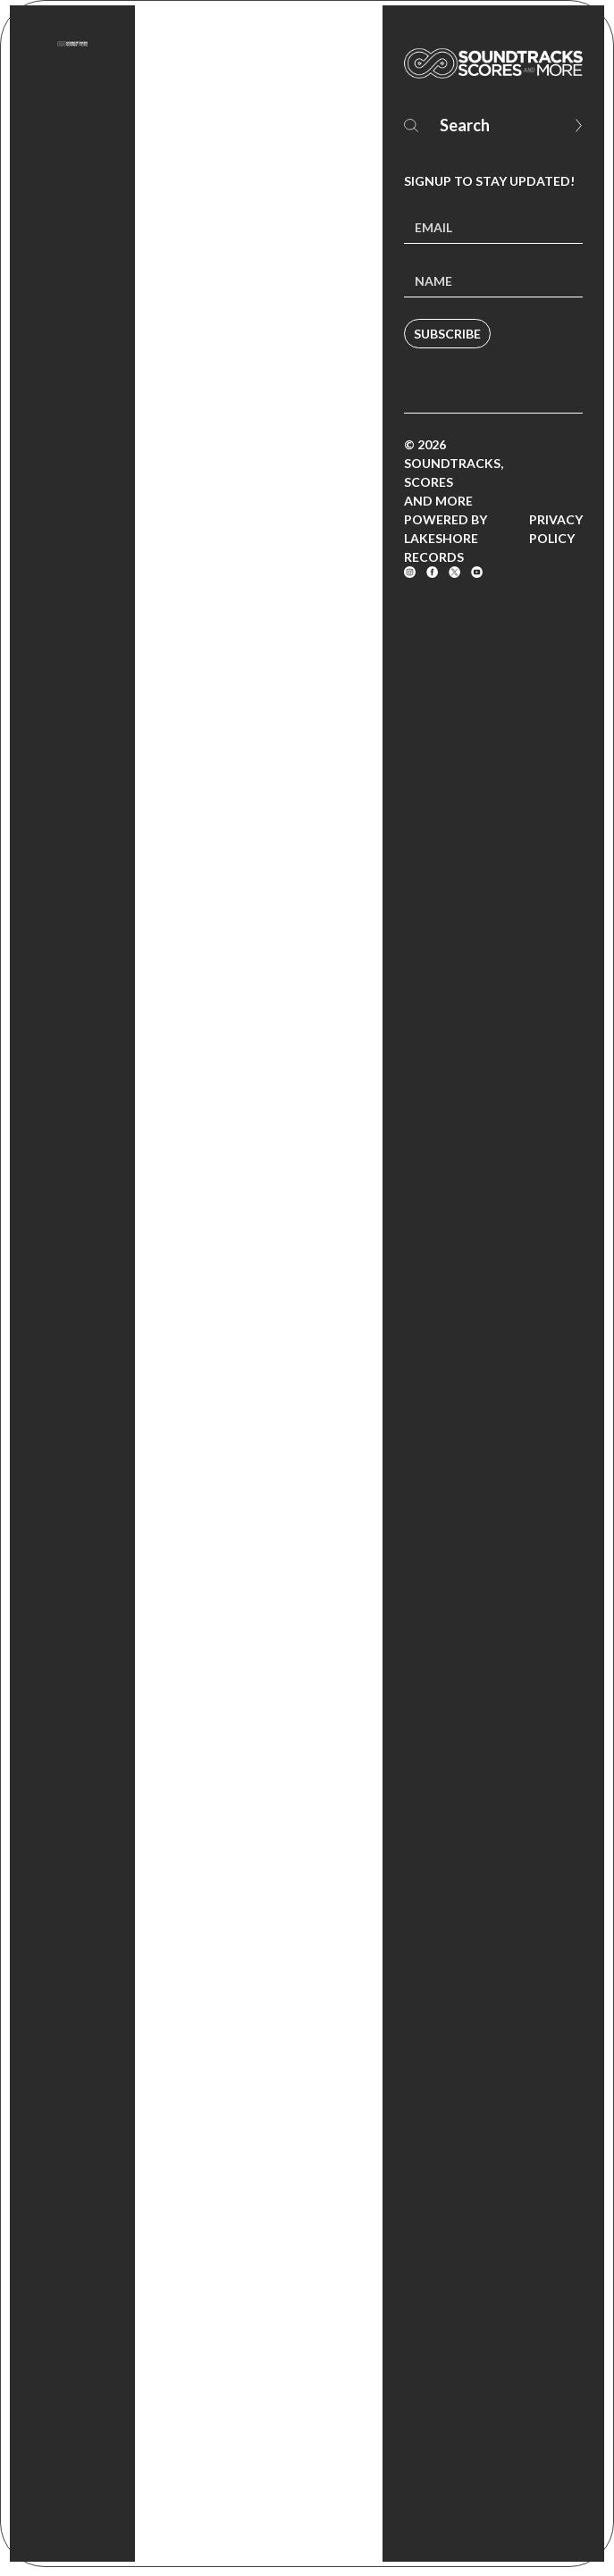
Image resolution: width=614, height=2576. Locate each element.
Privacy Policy (556, 529)
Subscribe (447, 333)
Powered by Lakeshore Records (445, 538)
